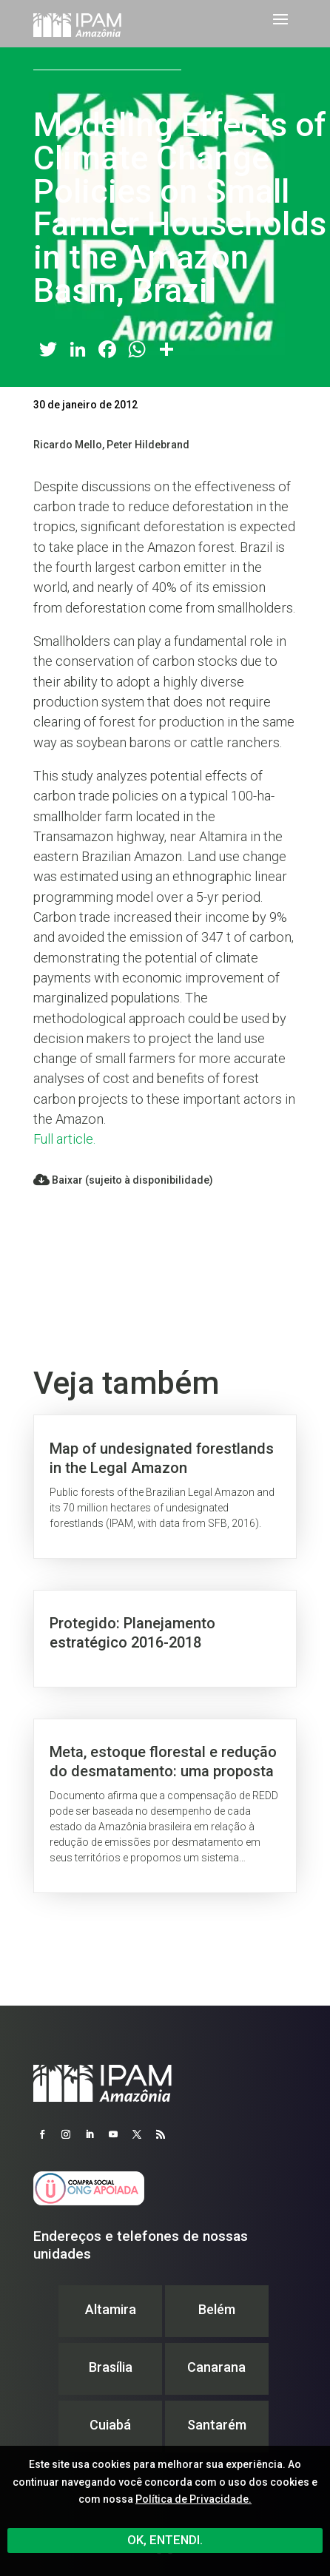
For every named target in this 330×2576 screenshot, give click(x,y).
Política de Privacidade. (193, 2499)
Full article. (64, 1139)
